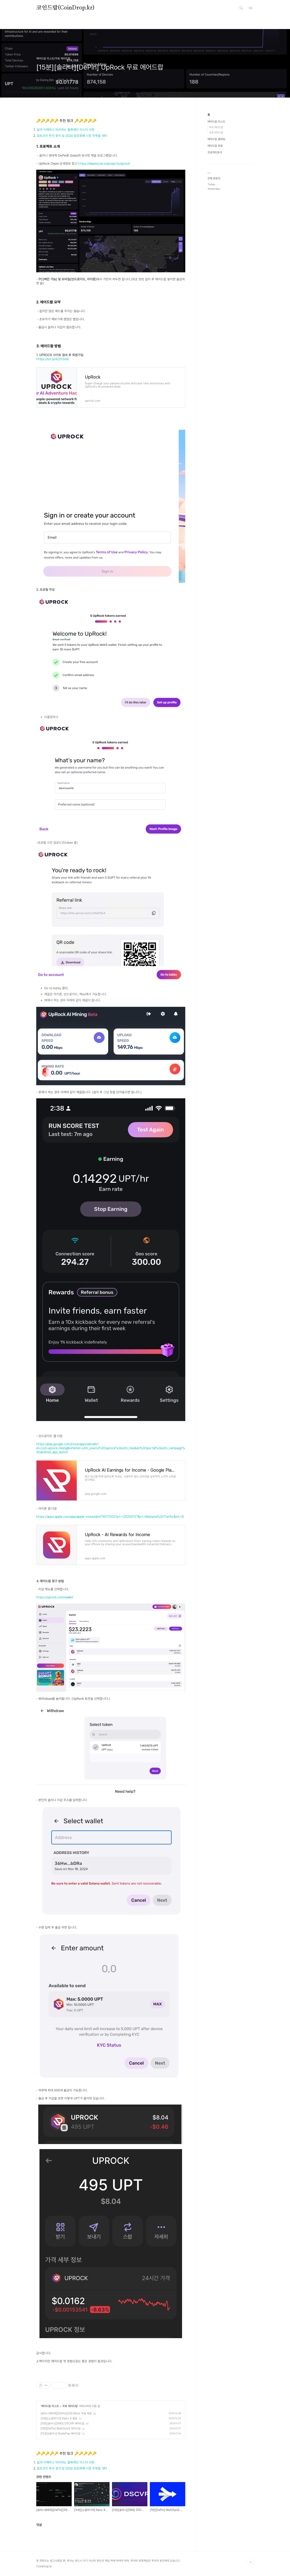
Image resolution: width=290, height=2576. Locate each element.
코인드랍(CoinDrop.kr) (65, 8)
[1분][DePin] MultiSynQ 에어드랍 (60, 2428)
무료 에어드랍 (70, 2406)
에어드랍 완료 (215, 145)
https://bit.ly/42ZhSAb (52, 359)
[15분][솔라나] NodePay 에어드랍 (60, 2433)
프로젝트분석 (214, 152)
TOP (250, 2562)
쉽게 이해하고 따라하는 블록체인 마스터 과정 (65, 130)
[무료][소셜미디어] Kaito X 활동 (58, 2418)
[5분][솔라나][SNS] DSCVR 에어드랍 (62, 2423)
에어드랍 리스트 (50, 2406)
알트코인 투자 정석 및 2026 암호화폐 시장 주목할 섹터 (72, 136)
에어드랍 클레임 (216, 139)
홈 (208, 114)
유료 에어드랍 (216, 132)
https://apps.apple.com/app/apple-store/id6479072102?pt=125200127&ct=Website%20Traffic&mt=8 (110, 1517)
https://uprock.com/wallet (54, 1597)
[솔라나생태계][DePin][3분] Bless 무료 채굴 (66, 2413)
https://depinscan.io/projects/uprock (104, 163)
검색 (241, 8)
